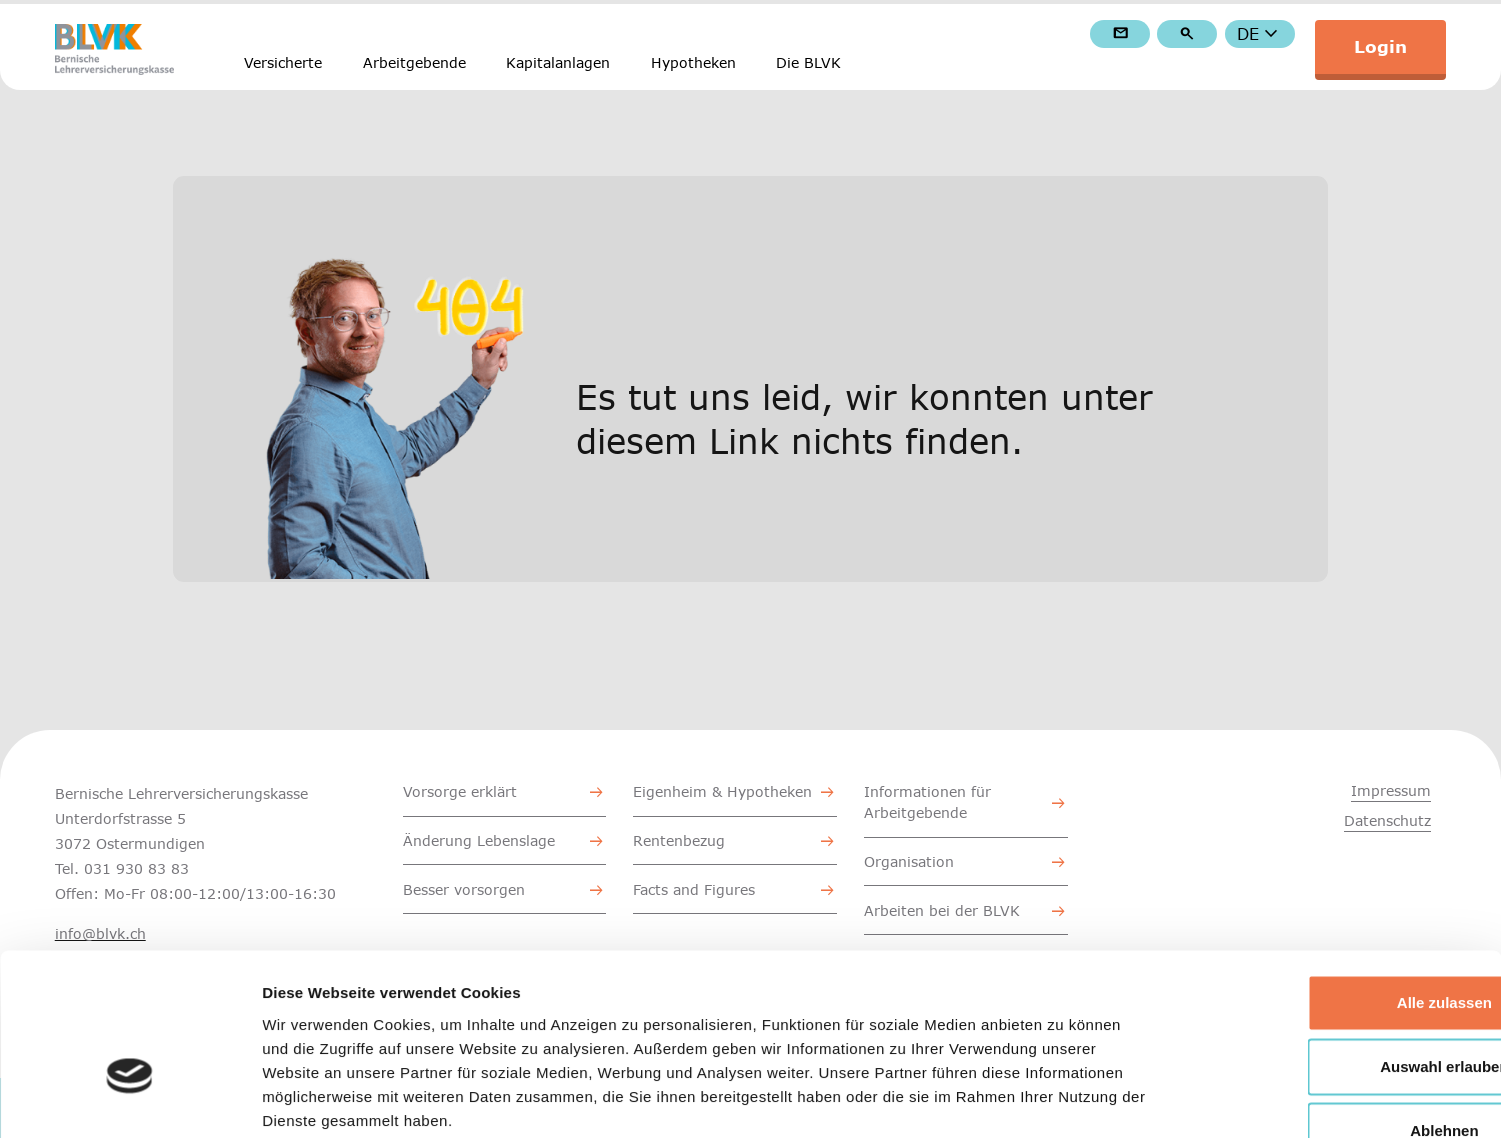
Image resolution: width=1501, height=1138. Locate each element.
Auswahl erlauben (1334, 942)
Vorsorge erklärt (460, 791)
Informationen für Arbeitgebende (927, 802)
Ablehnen (1334, 1006)
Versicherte (283, 62)
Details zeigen (1063, 1098)
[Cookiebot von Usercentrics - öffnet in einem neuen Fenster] (129, 1099)
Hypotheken (693, 62)
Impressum (1391, 790)
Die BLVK (808, 62)
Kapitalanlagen (558, 62)
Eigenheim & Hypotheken (722, 791)
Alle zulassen (1333, 878)
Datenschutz (1387, 820)
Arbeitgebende (414, 62)
